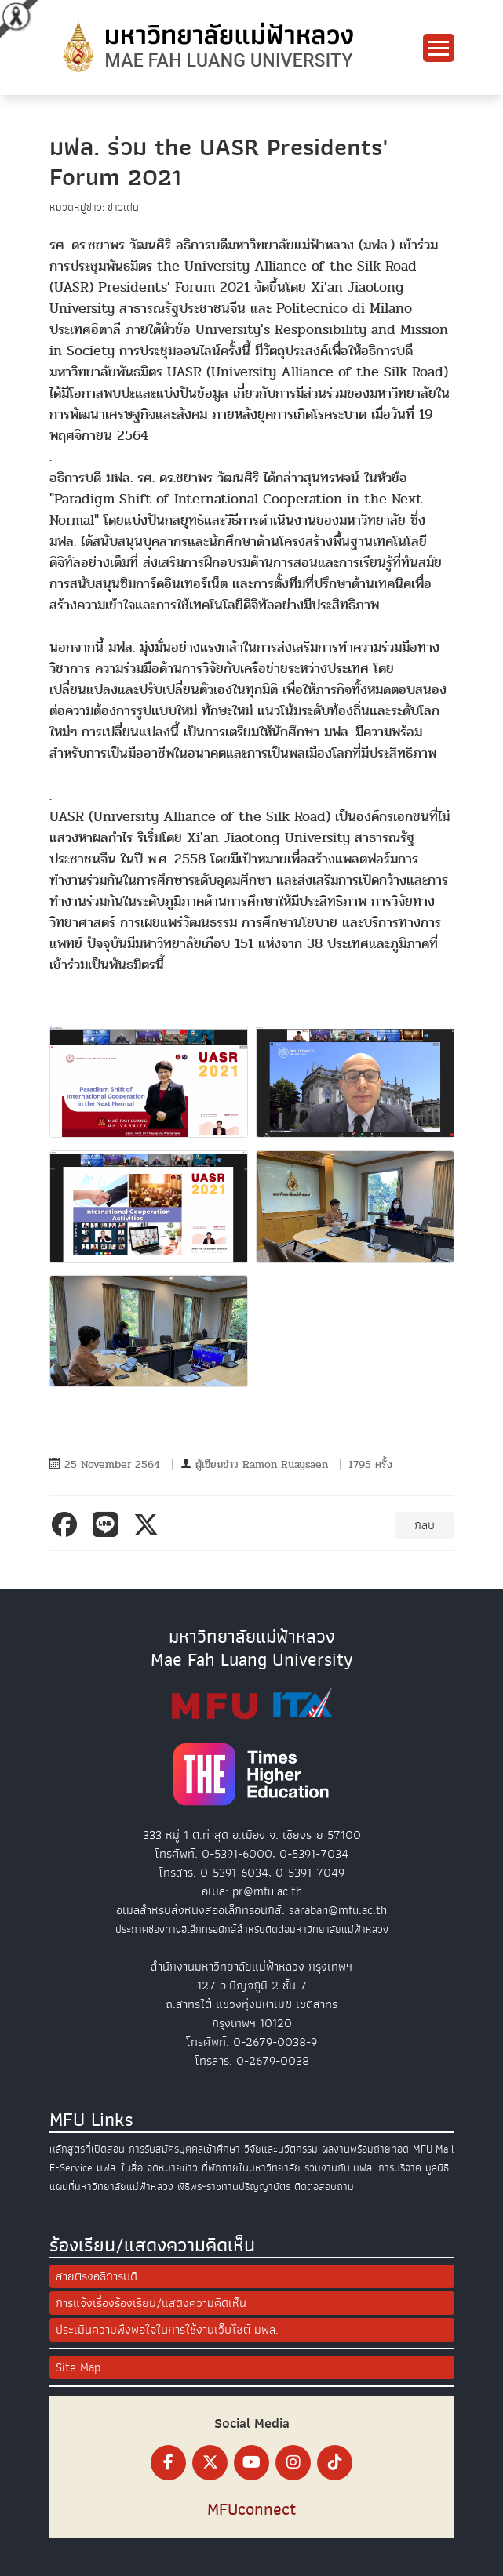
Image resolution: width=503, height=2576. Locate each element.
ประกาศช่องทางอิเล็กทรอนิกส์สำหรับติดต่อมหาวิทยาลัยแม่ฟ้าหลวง (251, 1929)
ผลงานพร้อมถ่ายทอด (365, 2149)
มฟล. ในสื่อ (120, 2168)
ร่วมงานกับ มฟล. (339, 2168)
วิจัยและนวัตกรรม (281, 2149)
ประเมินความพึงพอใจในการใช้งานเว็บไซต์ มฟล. (167, 2329)
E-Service (71, 2168)
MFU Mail (433, 2149)
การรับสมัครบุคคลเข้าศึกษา (184, 2149)
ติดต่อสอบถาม (324, 2186)
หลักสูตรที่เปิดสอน (87, 2149)
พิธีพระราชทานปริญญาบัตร (233, 2186)
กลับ (424, 1525)
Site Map (78, 2367)
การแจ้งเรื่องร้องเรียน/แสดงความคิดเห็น (151, 2303)
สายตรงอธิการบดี (96, 2276)
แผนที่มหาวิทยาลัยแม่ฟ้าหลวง (111, 2186)
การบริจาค (399, 2168)
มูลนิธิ (437, 2168)
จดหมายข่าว (172, 2168)
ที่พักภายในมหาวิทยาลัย (251, 2168)
